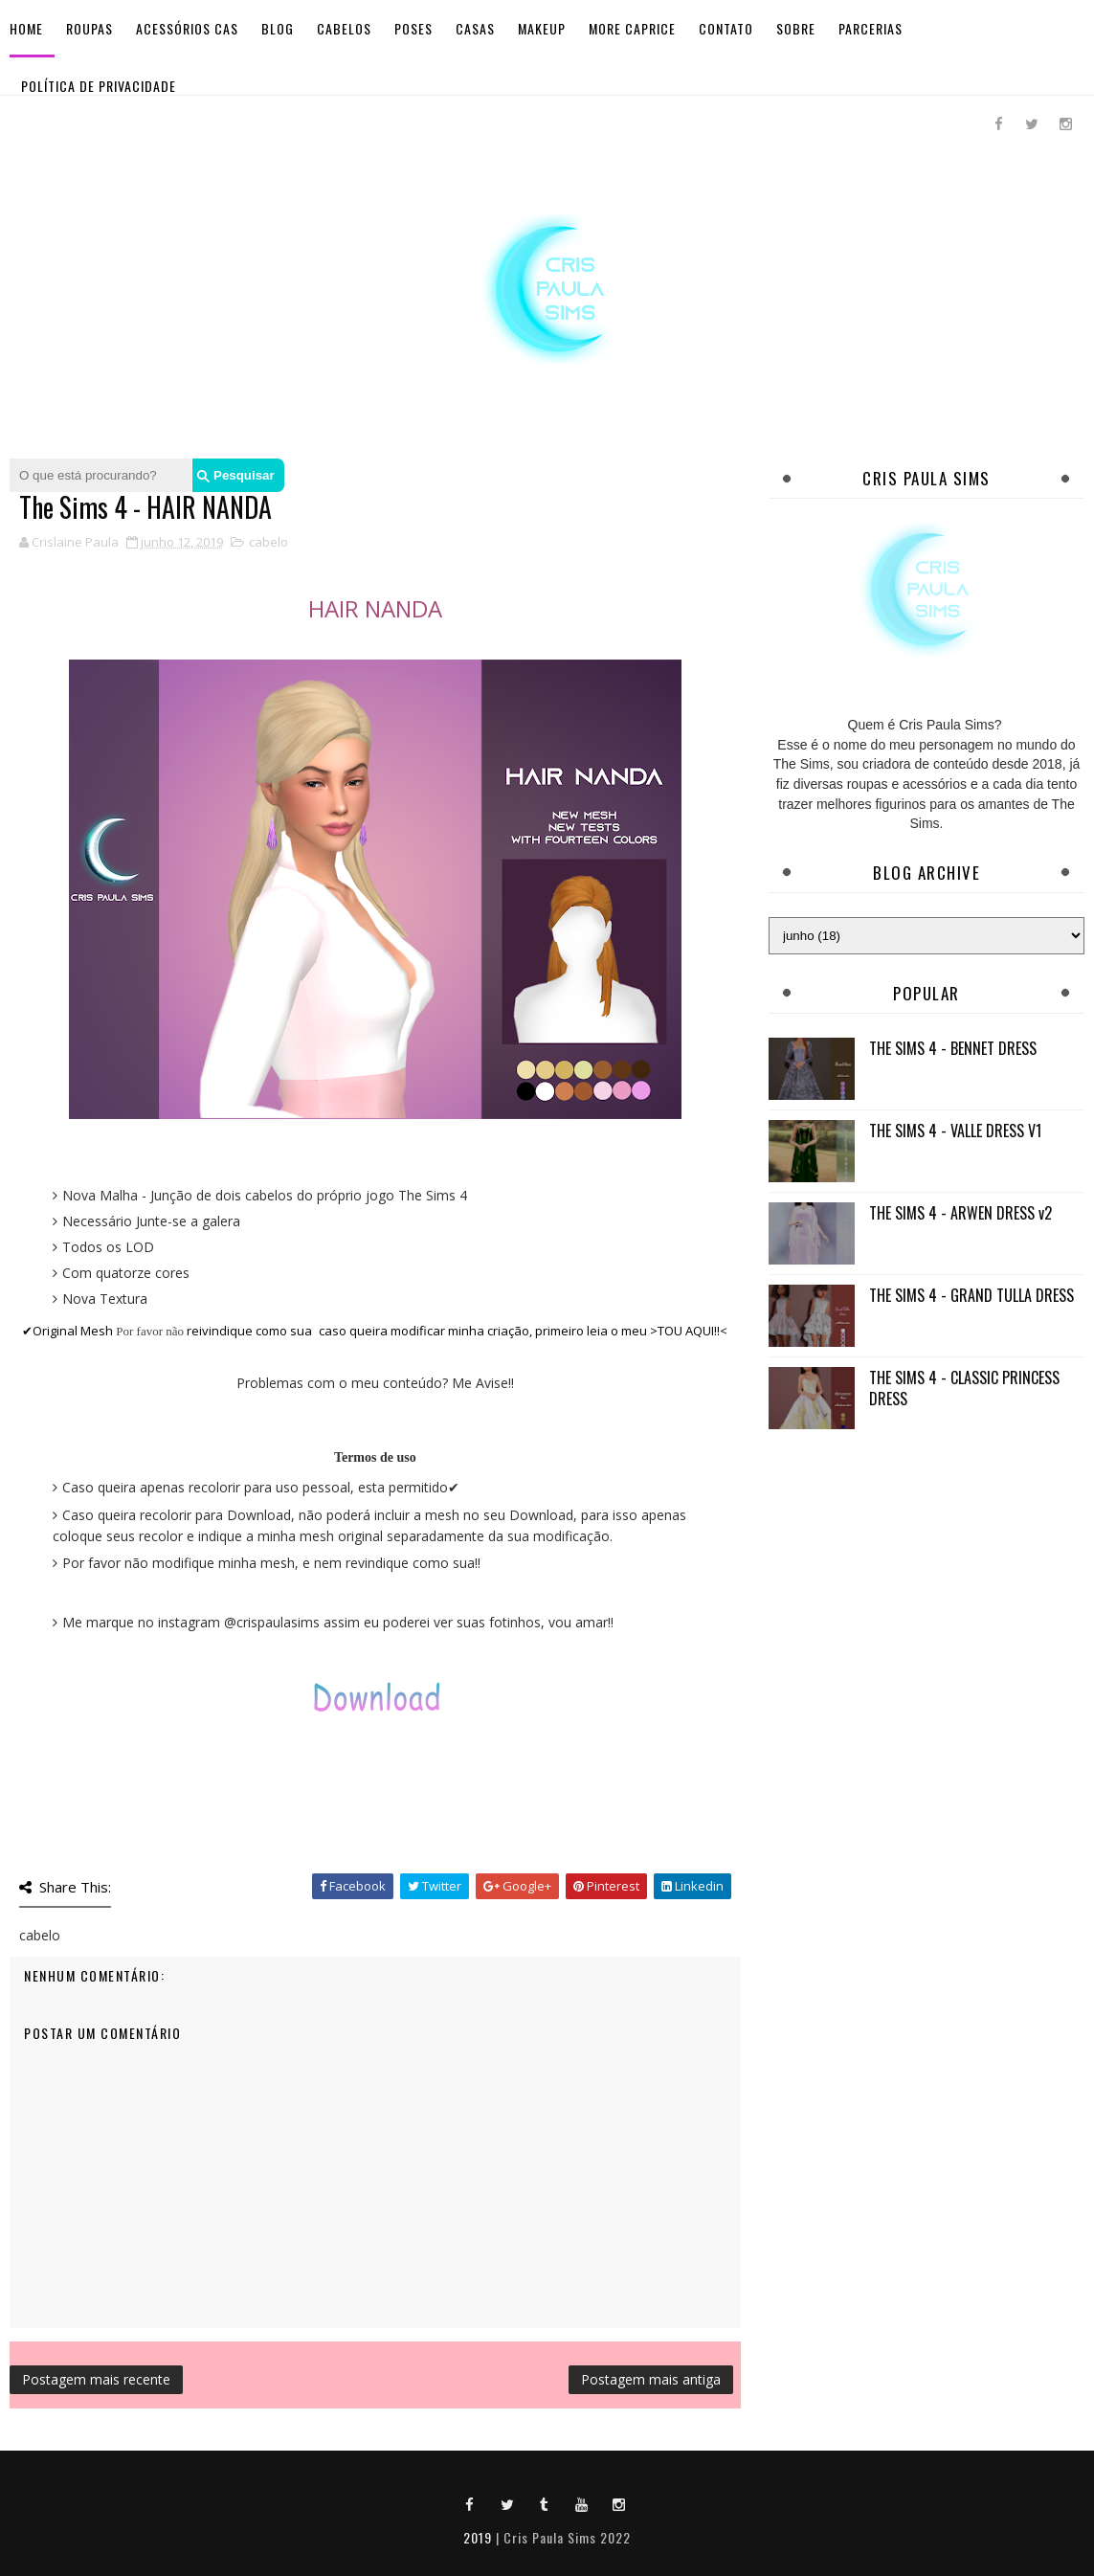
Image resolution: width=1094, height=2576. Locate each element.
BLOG (277, 28)
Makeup (542, 28)
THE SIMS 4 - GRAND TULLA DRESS (971, 1295)
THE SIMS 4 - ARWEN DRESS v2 (960, 1212)
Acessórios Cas (187, 28)
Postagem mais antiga (651, 2379)
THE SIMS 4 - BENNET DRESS (953, 1048)
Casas (475, 28)
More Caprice (632, 28)
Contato (726, 28)
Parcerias (870, 28)
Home (26, 28)
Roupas (89, 28)
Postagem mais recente (96, 2379)
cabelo (268, 541)
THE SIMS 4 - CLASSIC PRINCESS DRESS (964, 1388)
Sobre (795, 28)
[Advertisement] (926, 1580)
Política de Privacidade (98, 86)
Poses (413, 28)
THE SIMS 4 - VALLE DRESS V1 (955, 1130)
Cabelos (344, 28)
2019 (477, 2537)
